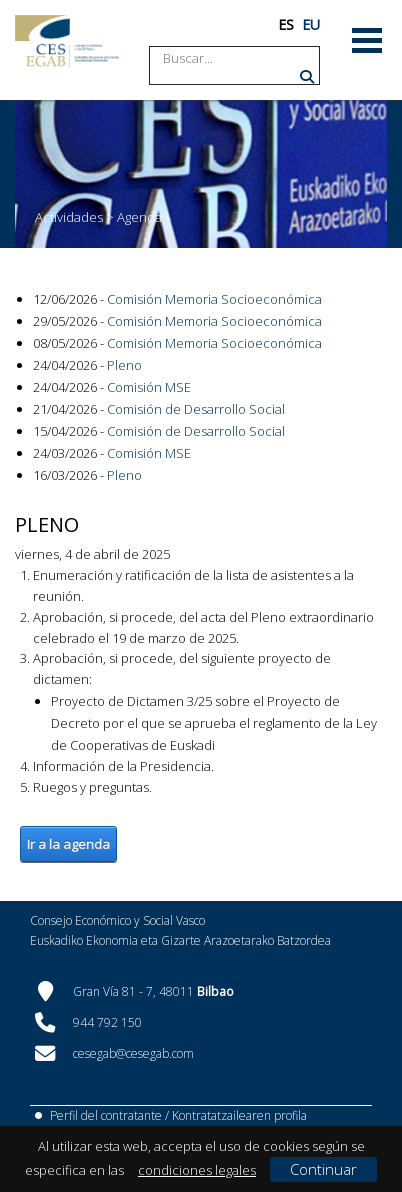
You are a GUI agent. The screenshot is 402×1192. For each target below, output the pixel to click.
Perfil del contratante (106, 1115)
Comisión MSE (149, 387)
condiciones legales (197, 1170)
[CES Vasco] (67, 41)
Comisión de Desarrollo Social (196, 409)
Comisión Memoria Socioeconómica (214, 299)
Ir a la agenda (68, 844)
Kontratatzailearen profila (239, 1115)
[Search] (239, 58)
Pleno (124, 365)
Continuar (323, 1169)
